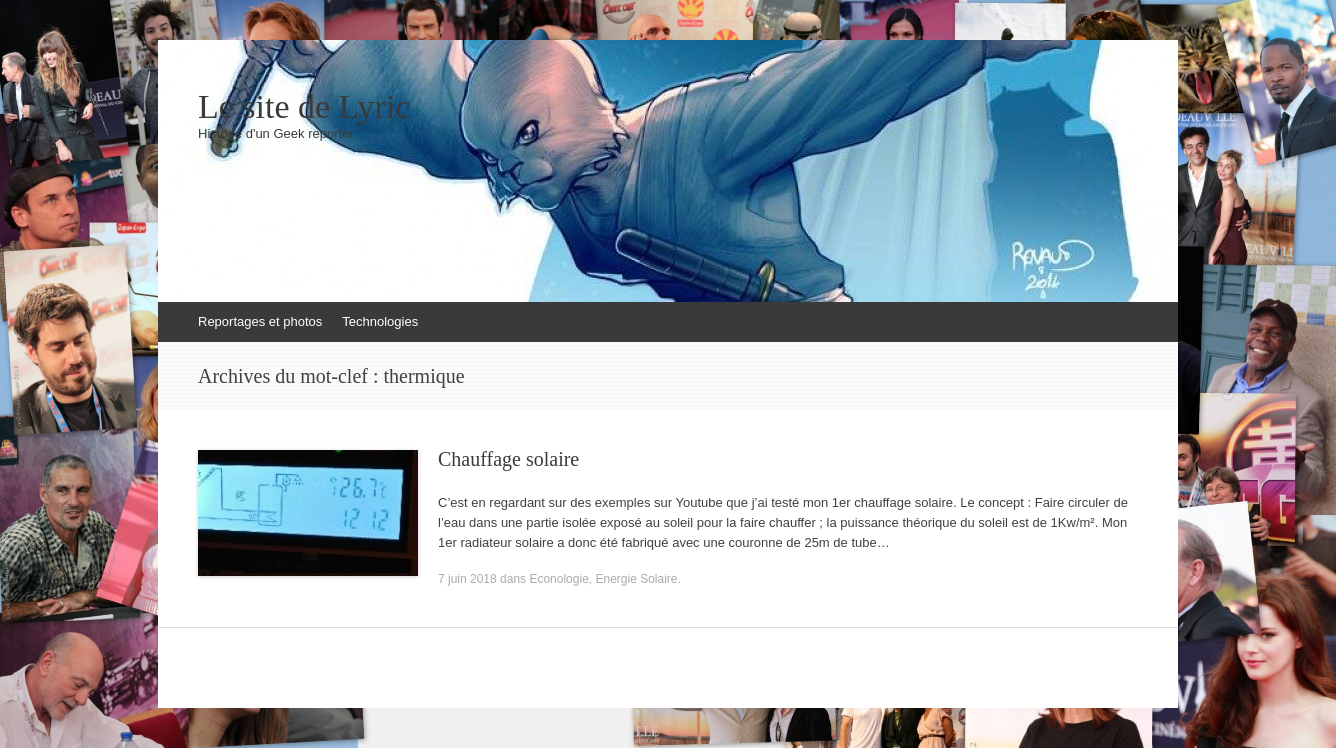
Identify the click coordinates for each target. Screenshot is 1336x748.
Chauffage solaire (508, 459)
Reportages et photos (260, 321)
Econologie (558, 579)
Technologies (380, 321)
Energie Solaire (636, 579)
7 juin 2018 (467, 579)
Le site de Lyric (304, 107)
